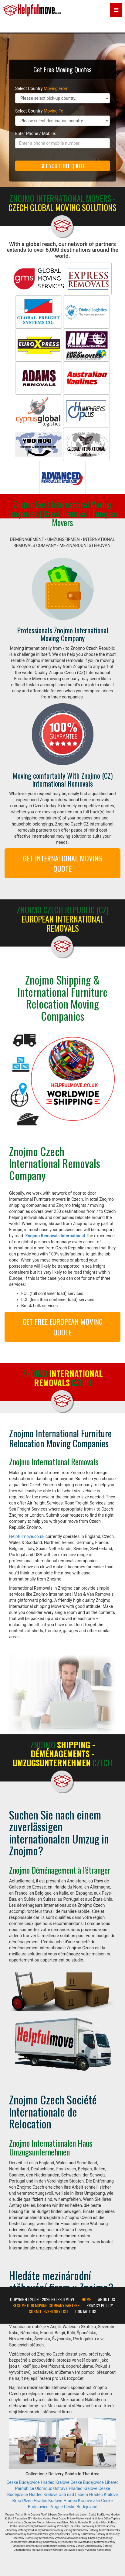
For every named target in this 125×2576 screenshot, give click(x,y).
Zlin (96, 2500)
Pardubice (24, 2488)
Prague (56, 2506)
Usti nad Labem (73, 2494)
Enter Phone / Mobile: (35, 133)
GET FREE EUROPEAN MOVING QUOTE (63, 1326)
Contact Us (85, 2311)
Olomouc (43, 2488)
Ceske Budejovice (23, 2482)
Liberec (112, 2482)
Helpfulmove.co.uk (26, 1536)
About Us (106, 2299)
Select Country (42, 88)
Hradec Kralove (55, 2482)
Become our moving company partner (45, 2305)
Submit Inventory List (48, 2311)
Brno (16, 2500)
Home (86, 2299)
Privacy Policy (99, 2305)
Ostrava (60, 2488)
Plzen (27, 2500)
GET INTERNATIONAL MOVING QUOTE (62, 863)
